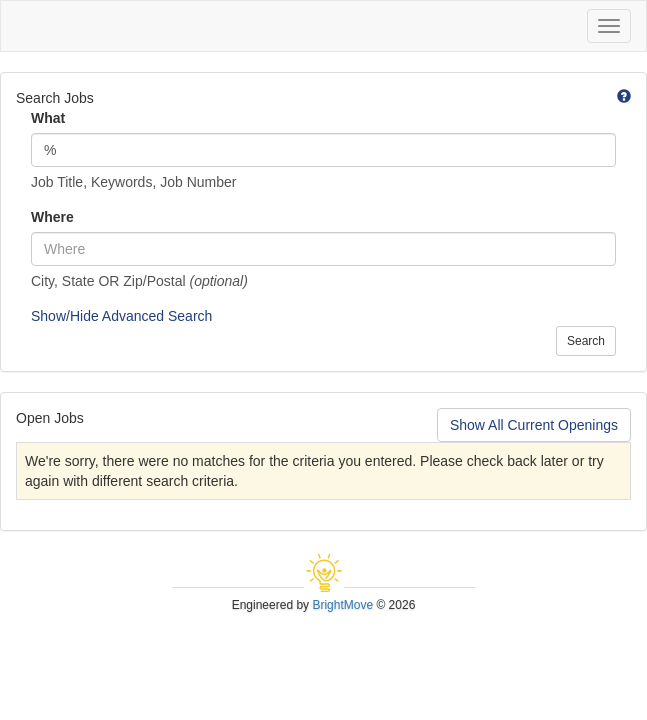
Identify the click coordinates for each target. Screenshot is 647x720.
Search (586, 341)
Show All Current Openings (534, 425)
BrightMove (342, 605)
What (48, 118)
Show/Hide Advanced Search (121, 316)
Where (52, 217)
